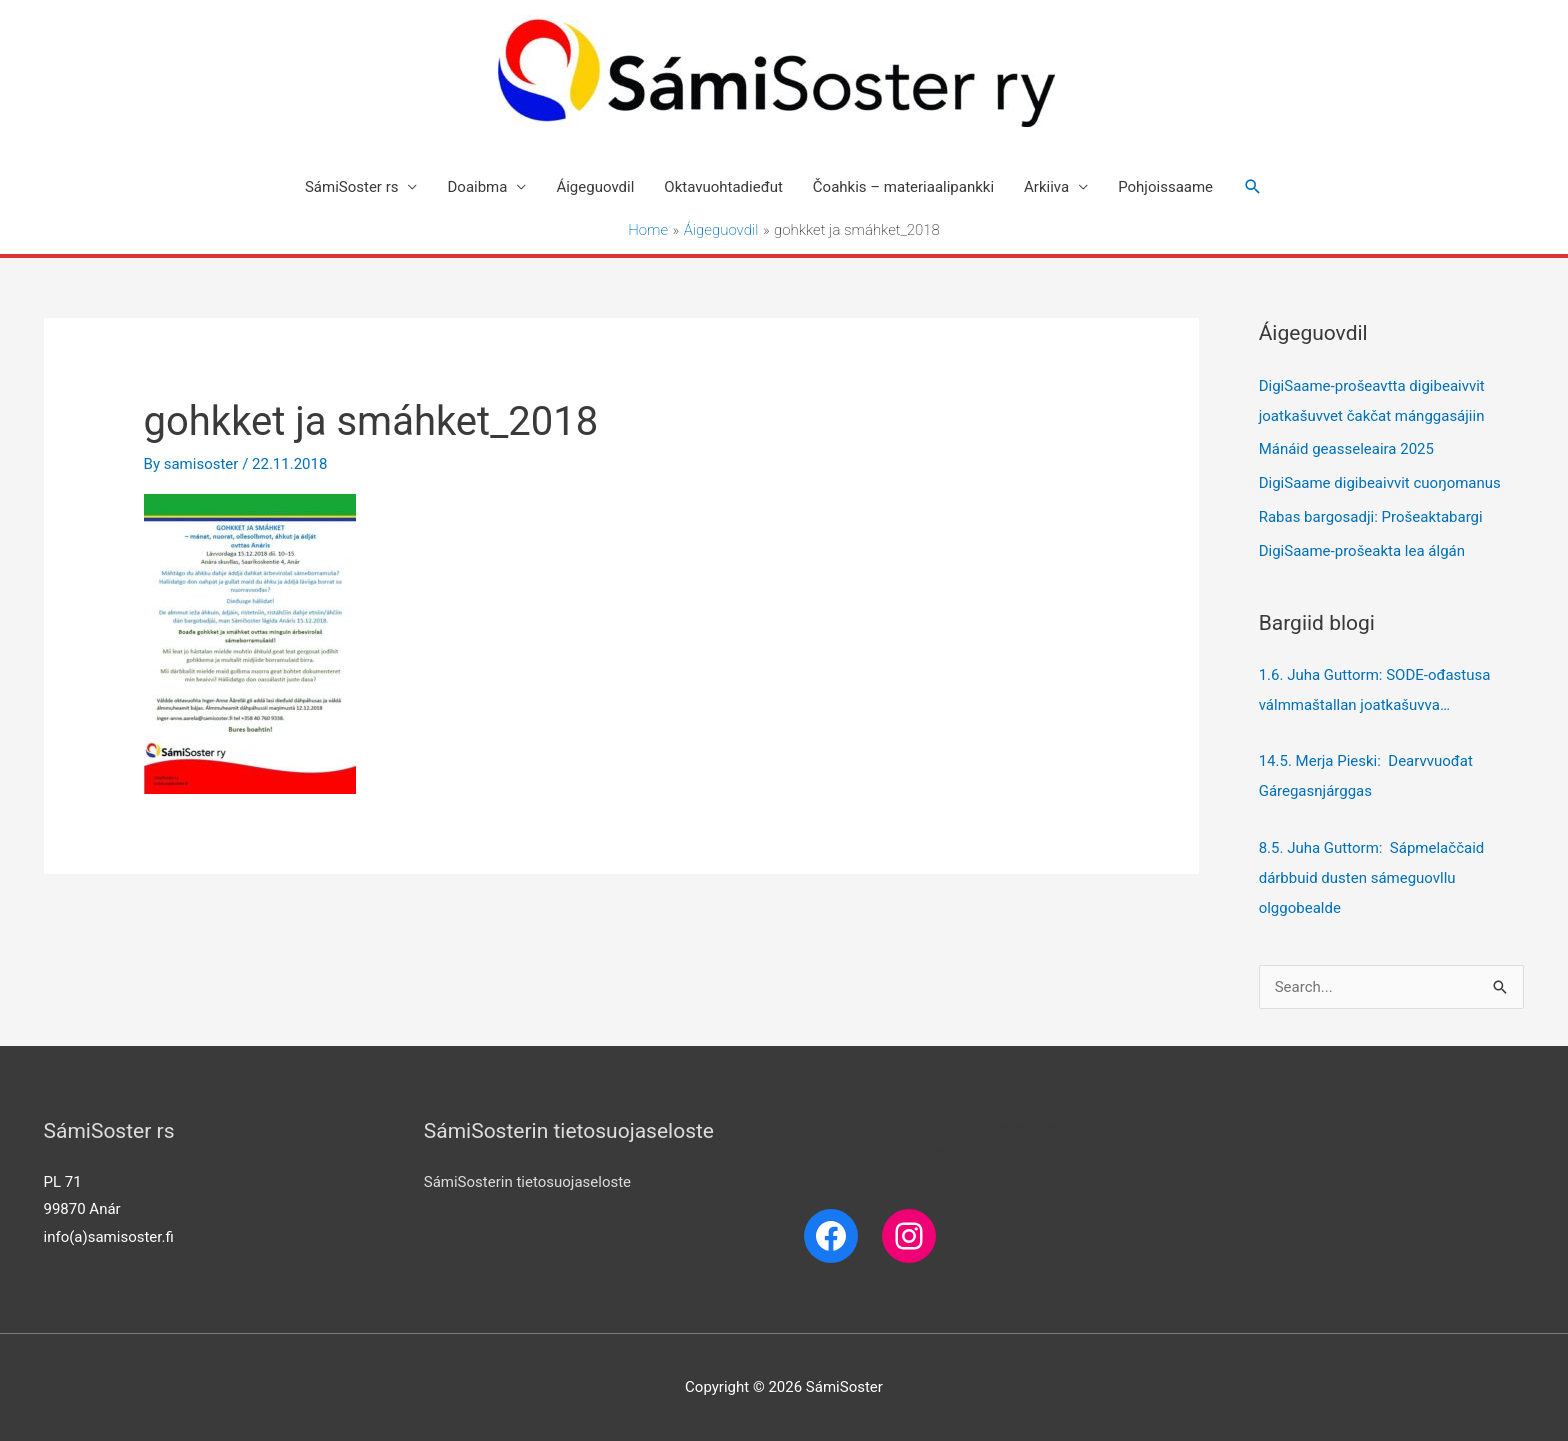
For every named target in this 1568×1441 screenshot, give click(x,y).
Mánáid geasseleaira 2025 (1346, 449)
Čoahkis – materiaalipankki (903, 187)
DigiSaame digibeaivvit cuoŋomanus (1380, 483)
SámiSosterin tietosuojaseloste (527, 1182)
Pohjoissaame (1165, 187)
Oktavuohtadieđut (723, 187)
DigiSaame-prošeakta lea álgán (1362, 551)
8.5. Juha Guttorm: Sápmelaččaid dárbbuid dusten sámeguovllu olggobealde (1372, 878)
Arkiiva (1046, 187)
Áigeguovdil (595, 187)
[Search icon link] (1253, 187)
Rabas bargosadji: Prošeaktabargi (1371, 517)
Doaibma (477, 187)
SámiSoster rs (352, 187)
